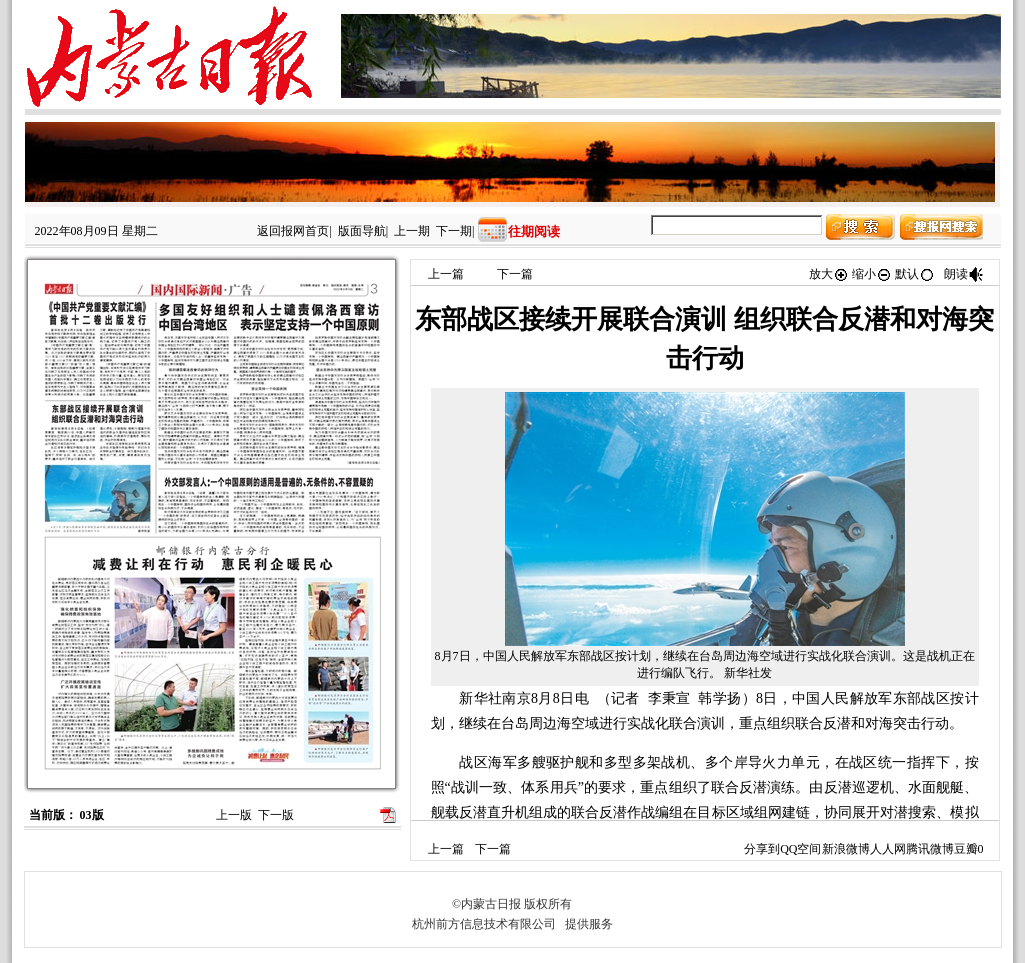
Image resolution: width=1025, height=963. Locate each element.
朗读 (964, 274)
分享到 (762, 849)
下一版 (276, 815)
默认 (915, 274)
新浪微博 (846, 849)
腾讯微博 (930, 849)
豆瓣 (966, 849)
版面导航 (362, 231)
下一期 (454, 231)
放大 (829, 274)
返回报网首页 (293, 231)
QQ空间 (800, 849)
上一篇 (446, 274)
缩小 (872, 274)
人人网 (888, 849)
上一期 (412, 231)
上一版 (234, 815)
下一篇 (515, 274)
